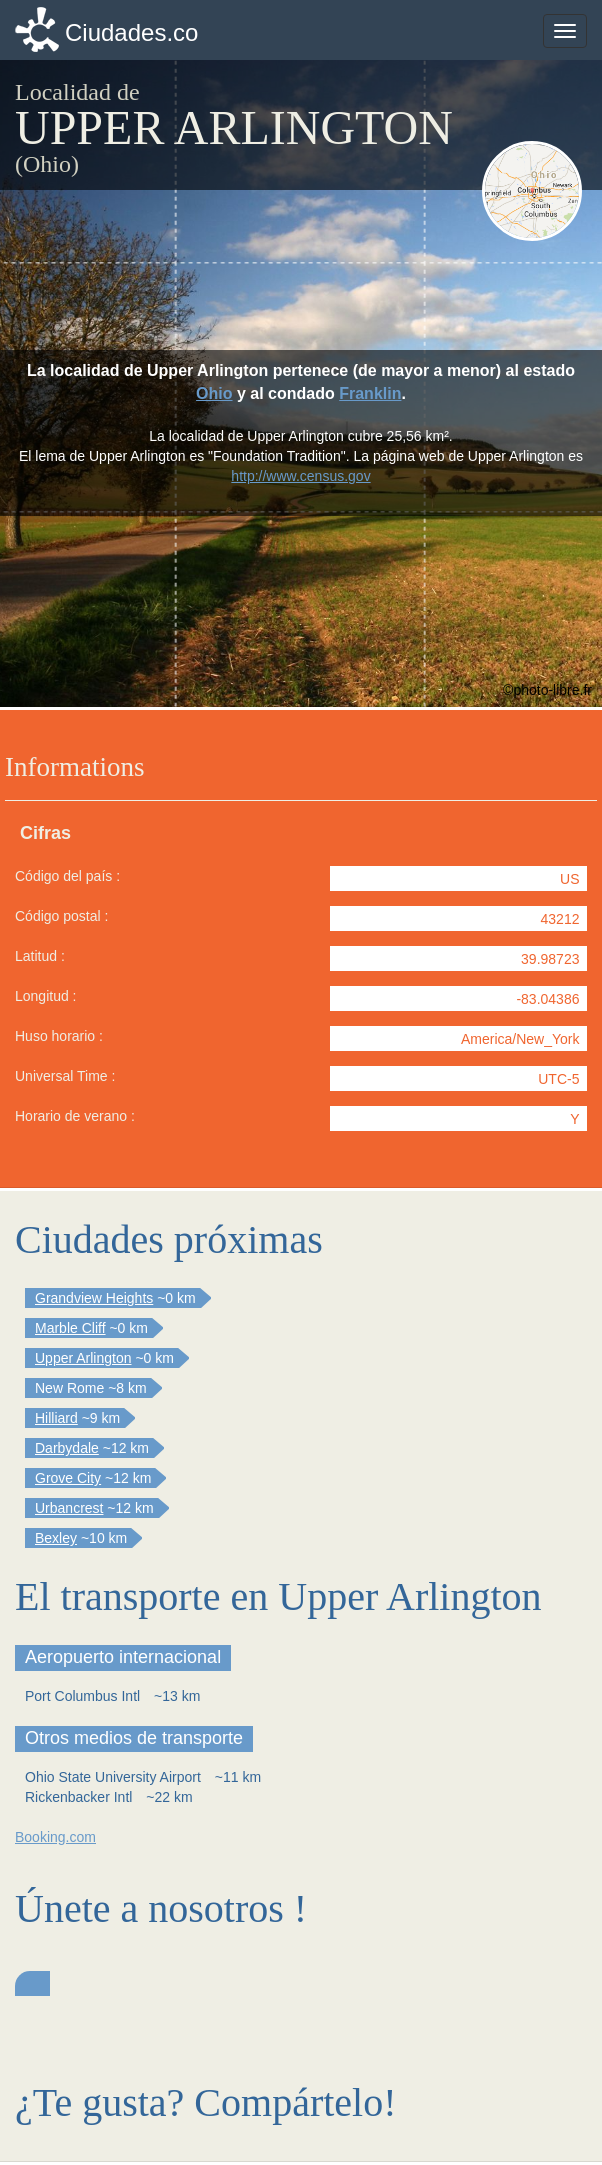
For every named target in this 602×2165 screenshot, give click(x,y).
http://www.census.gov (300, 476)
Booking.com (55, 1837)
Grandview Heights (94, 1298)
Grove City (68, 1478)
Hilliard (56, 1418)
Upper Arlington (83, 1358)
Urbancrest (69, 1508)
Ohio (214, 393)
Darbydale (67, 1448)
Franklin (370, 393)
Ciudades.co (131, 32)
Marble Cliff (70, 1328)
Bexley (56, 1538)
